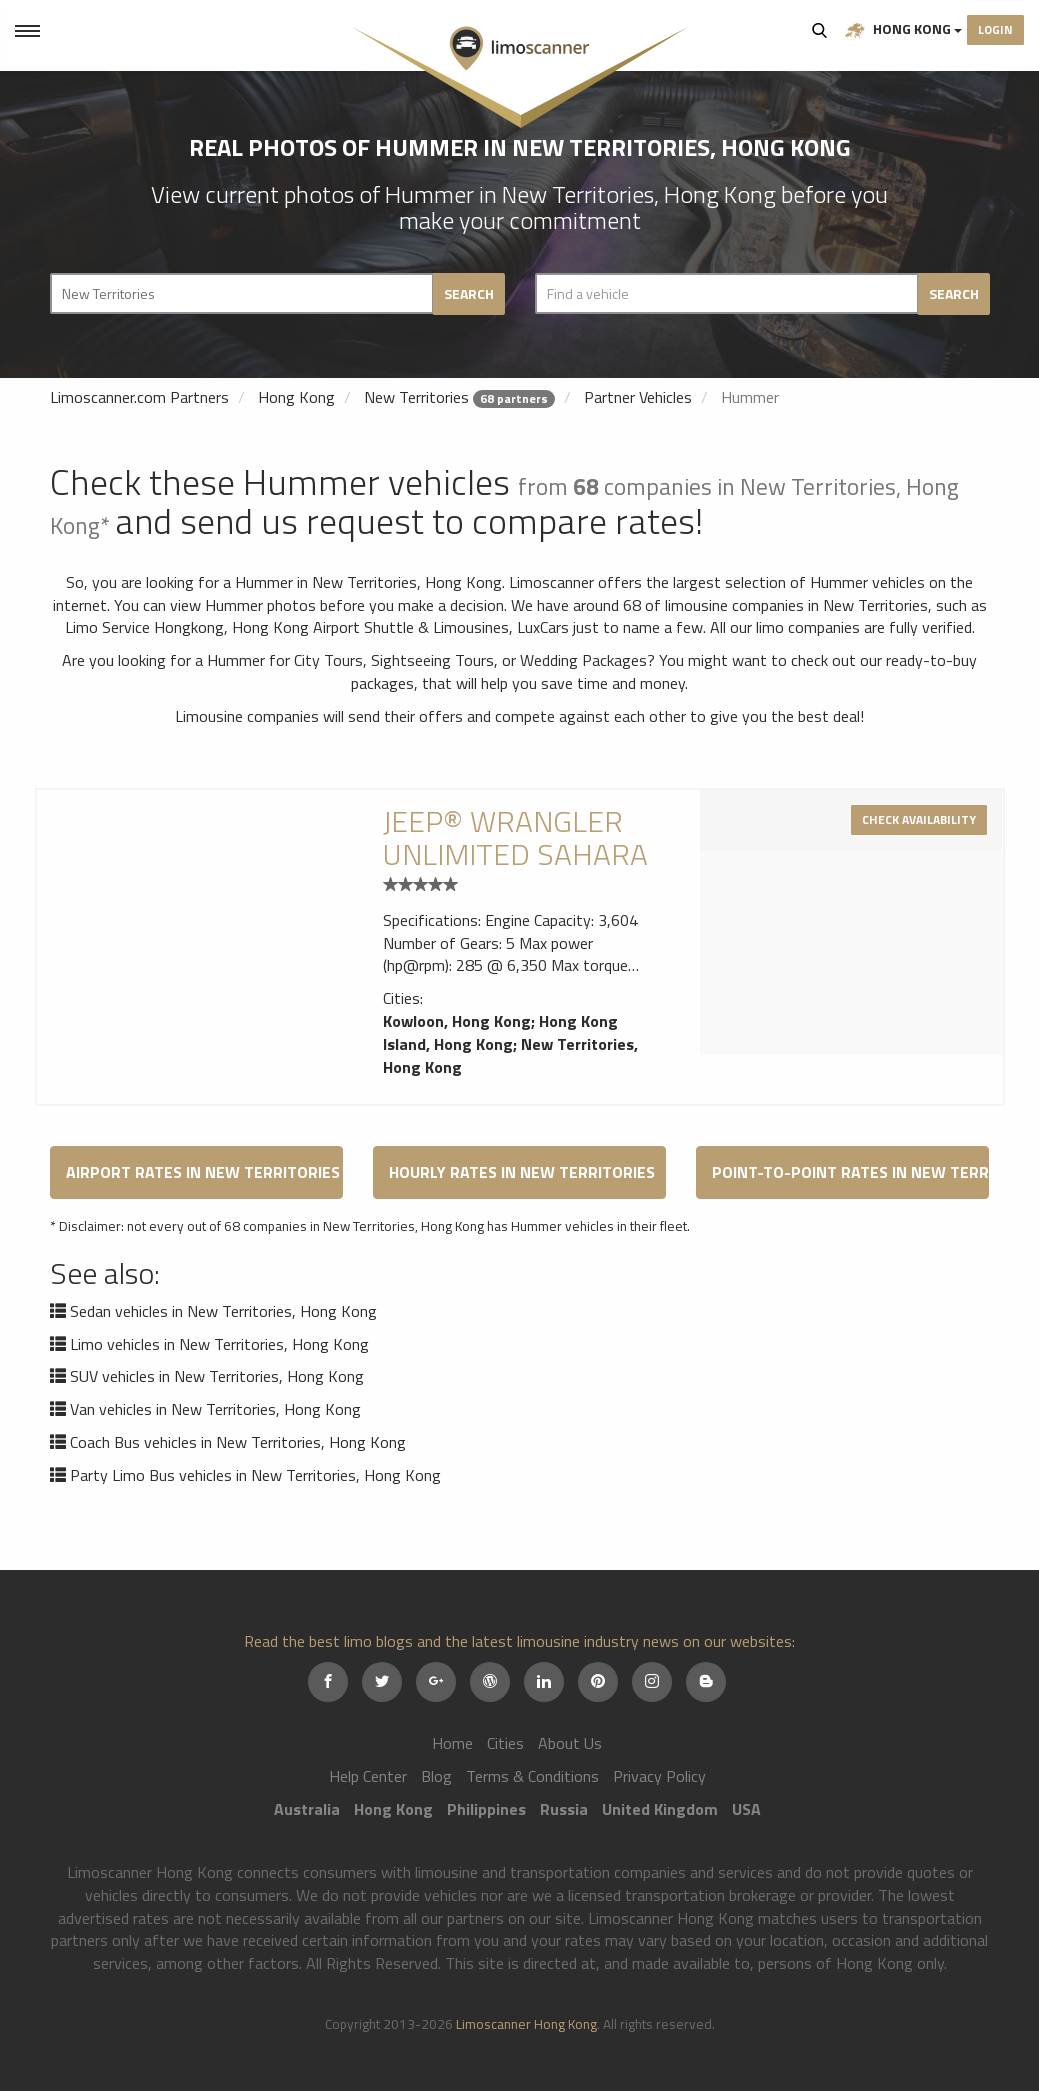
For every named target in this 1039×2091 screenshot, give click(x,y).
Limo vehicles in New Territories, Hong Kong (219, 1344)
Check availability (919, 819)
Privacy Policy (659, 1776)
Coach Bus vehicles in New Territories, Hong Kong (238, 1442)
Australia (307, 1809)
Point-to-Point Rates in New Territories (850, 1172)
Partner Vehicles (638, 397)
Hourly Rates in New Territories (522, 1172)
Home (452, 1743)
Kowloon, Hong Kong (457, 1021)
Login (995, 29)
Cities (505, 1743)
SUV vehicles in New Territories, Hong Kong (217, 1376)
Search (820, 30)
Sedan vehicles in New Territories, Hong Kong (223, 1311)
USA (746, 1809)
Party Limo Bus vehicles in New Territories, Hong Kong (255, 1475)
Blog (436, 1776)
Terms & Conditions (532, 1776)
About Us (570, 1743)
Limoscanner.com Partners (139, 397)
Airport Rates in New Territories (203, 1172)
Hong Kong (903, 29)
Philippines (486, 1809)
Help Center (368, 1776)
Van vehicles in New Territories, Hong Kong (215, 1409)
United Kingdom (660, 1809)
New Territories (416, 397)
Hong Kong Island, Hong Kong (500, 1032)
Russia (564, 1809)
